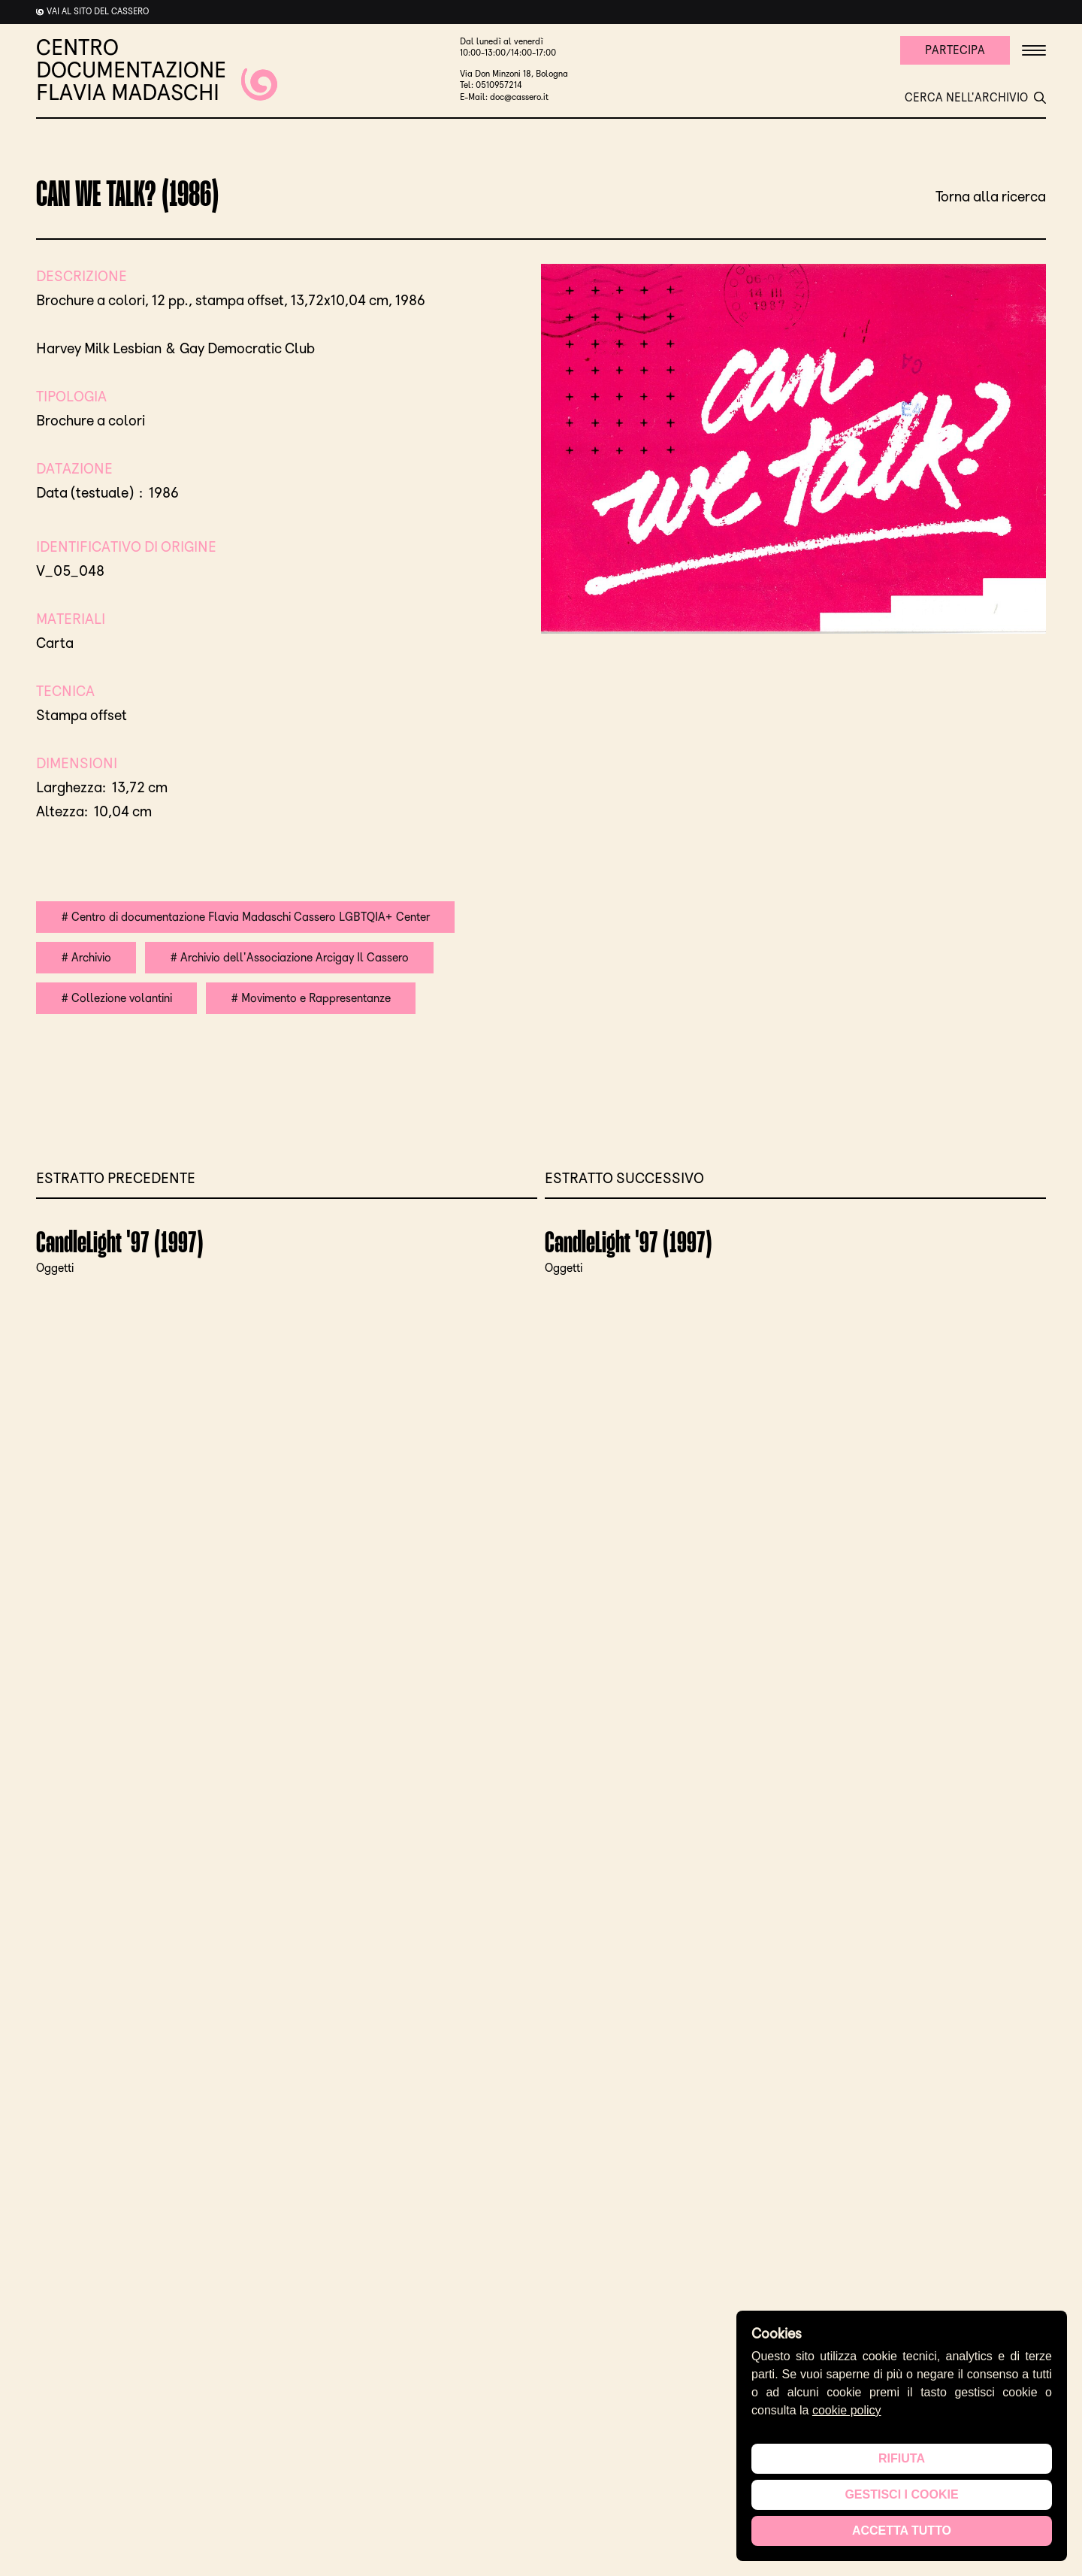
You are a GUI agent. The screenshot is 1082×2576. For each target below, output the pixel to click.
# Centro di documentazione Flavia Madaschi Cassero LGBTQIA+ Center (245, 917)
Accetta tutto (901, 2530)
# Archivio (86, 957)
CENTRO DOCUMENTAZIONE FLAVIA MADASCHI (156, 70)
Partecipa (955, 50)
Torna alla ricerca (990, 196)
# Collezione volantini (116, 998)
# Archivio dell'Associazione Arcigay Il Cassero (289, 957)
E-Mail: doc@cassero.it (504, 97)
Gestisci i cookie (901, 2494)
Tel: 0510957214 (491, 85)
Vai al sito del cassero (98, 11)
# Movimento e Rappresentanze (311, 998)
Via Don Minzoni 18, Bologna (514, 73)
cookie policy (846, 2410)
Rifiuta (901, 2458)
